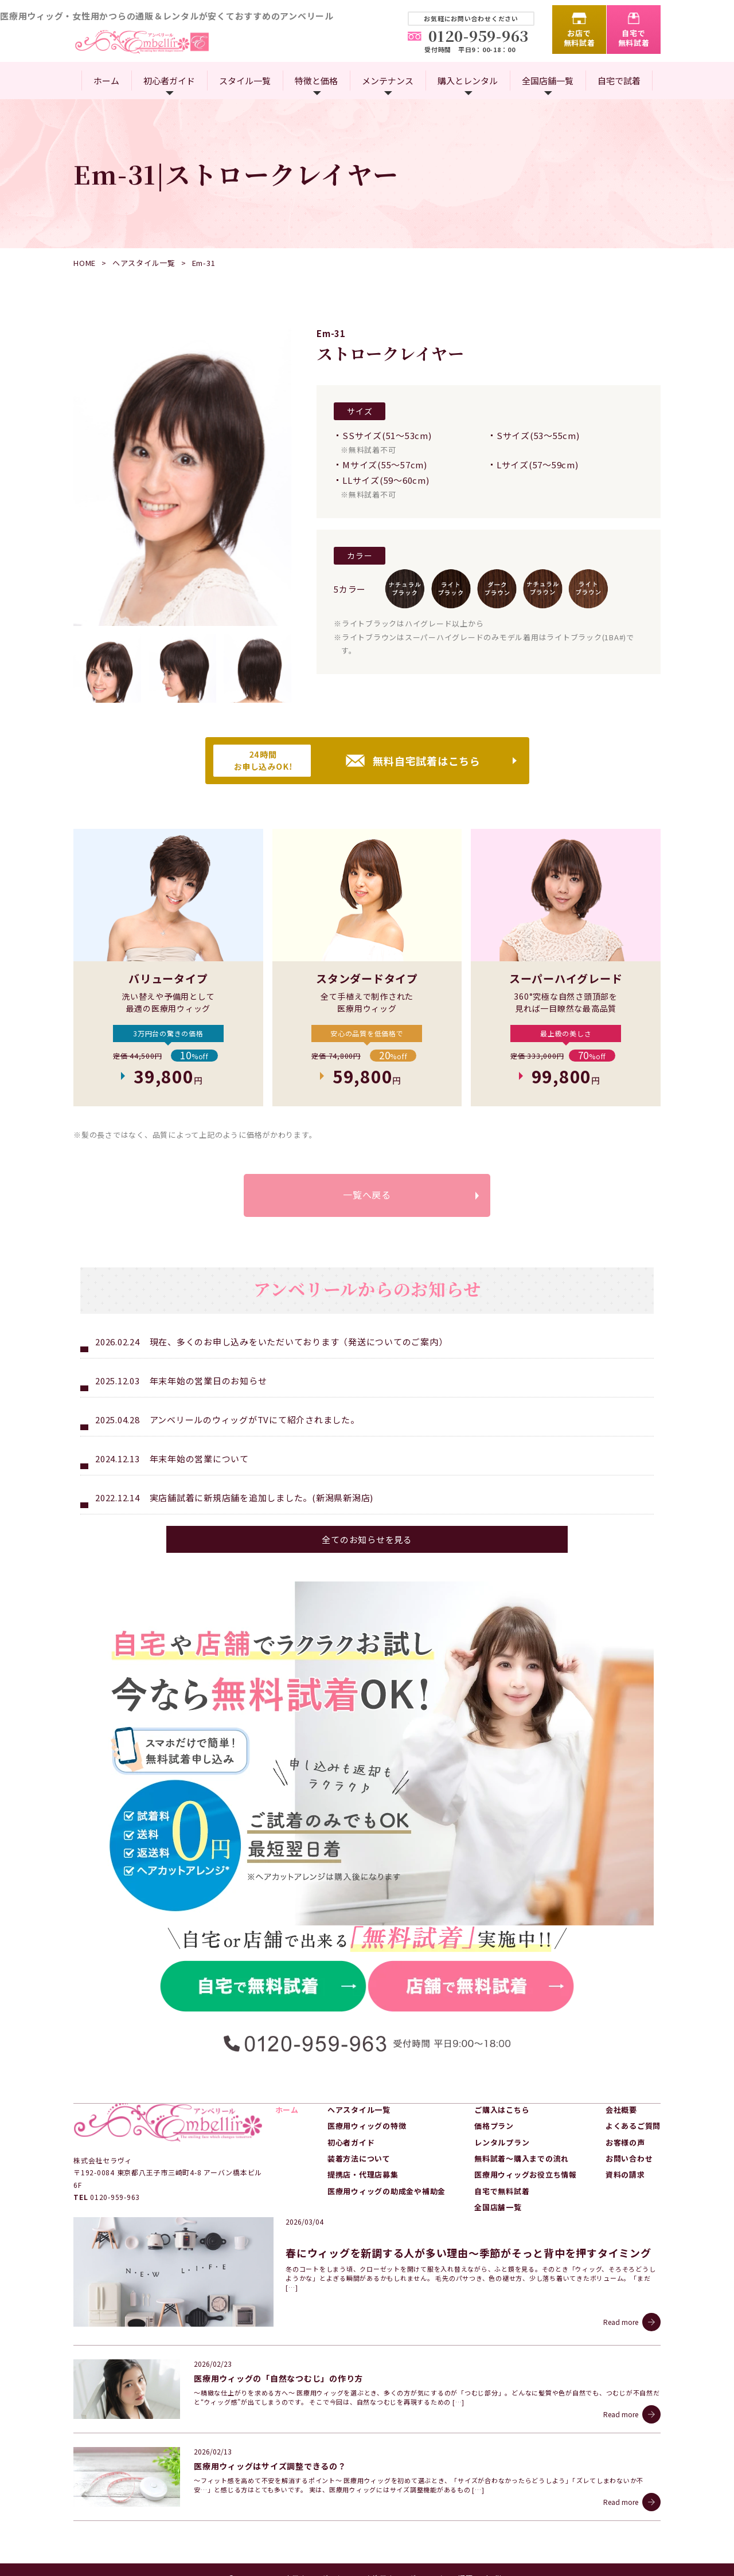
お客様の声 (625, 2143)
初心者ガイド (169, 81)
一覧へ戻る (367, 1196)
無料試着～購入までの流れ (521, 2160)
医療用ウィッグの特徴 (367, 2127)
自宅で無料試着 (634, 38)
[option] (182, 477)
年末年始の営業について (199, 1460)
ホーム (106, 81)
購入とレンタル (468, 81)
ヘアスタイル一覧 (143, 262)
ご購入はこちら (501, 2110)
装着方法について (359, 2160)
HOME (84, 262)
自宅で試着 (619, 81)
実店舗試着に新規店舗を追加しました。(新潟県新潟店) (262, 1499)
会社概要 (621, 2110)
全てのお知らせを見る (367, 1541)
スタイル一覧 (245, 81)
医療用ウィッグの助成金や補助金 (386, 2192)
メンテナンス (387, 81)
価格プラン (494, 2127)
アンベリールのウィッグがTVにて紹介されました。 (255, 1421)
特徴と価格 (316, 81)
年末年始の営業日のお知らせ (208, 1382)
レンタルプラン (501, 2143)
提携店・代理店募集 (363, 2176)
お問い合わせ (629, 2160)
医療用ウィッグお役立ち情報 (525, 2176)
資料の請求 (625, 2176)
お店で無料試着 (579, 38)
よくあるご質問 (633, 2127)
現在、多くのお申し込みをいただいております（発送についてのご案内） (299, 1343)
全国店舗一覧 (547, 81)
